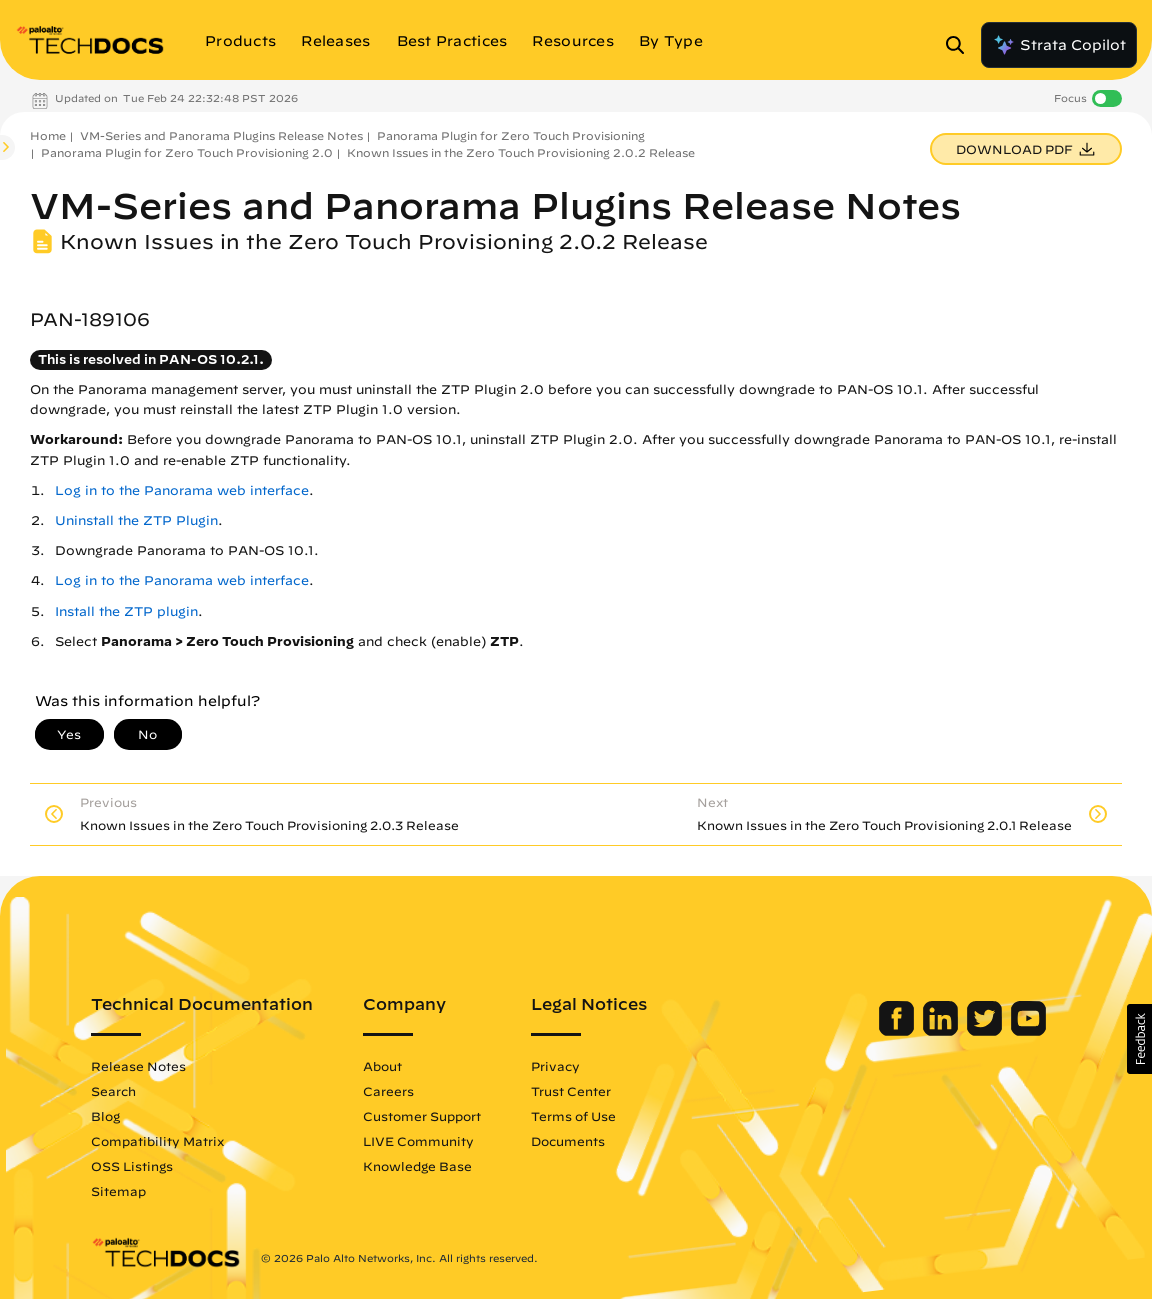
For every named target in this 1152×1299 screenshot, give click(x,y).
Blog (105, 1116)
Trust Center (571, 1091)
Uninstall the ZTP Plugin (136, 520)
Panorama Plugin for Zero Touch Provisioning (511, 135)
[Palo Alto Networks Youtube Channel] (1028, 1031)
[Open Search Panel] (961, 45)
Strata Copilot (1059, 45)
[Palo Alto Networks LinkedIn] (942, 1031)
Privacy (555, 1066)
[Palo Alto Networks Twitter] (986, 1031)
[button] (1139, 1039)
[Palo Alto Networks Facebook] (898, 1031)
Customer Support (422, 1116)
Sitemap (118, 1191)
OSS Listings (132, 1166)
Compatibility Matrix (157, 1141)
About (382, 1066)
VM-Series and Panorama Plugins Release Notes (221, 135)
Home (48, 135)
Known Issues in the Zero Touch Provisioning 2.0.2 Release (521, 152)
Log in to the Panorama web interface (182, 490)
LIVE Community (418, 1141)
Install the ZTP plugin (126, 611)
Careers (388, 1091)
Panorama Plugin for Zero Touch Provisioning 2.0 (187, 152)
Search (113, 1091)
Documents (568, 1141)
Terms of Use (573, 1116)
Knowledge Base (417, 1166)
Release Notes (138, 1066)
